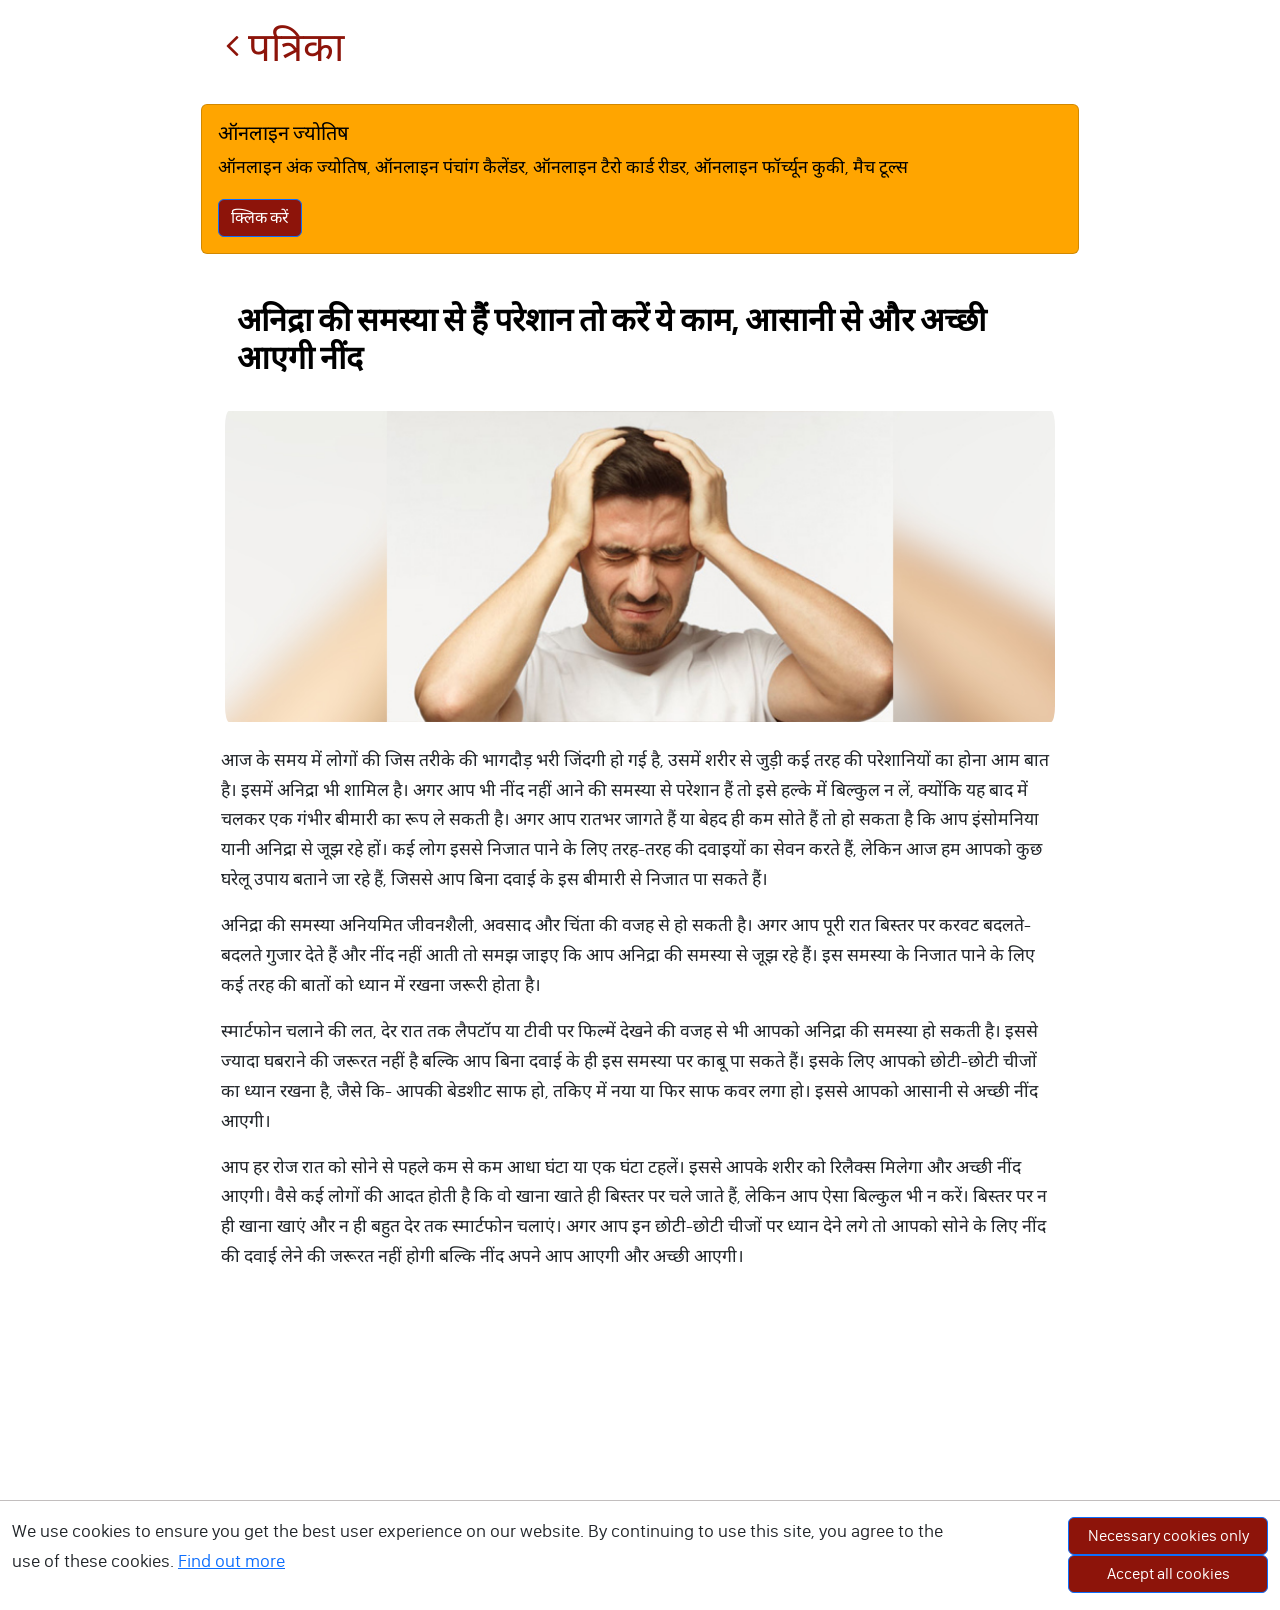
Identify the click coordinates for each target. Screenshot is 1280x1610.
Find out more (231, 1561)
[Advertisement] (640, 1460)
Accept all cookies (1168, 1573)
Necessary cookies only (1168, 1535)
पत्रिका (284, 47)
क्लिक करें (260, 217)
